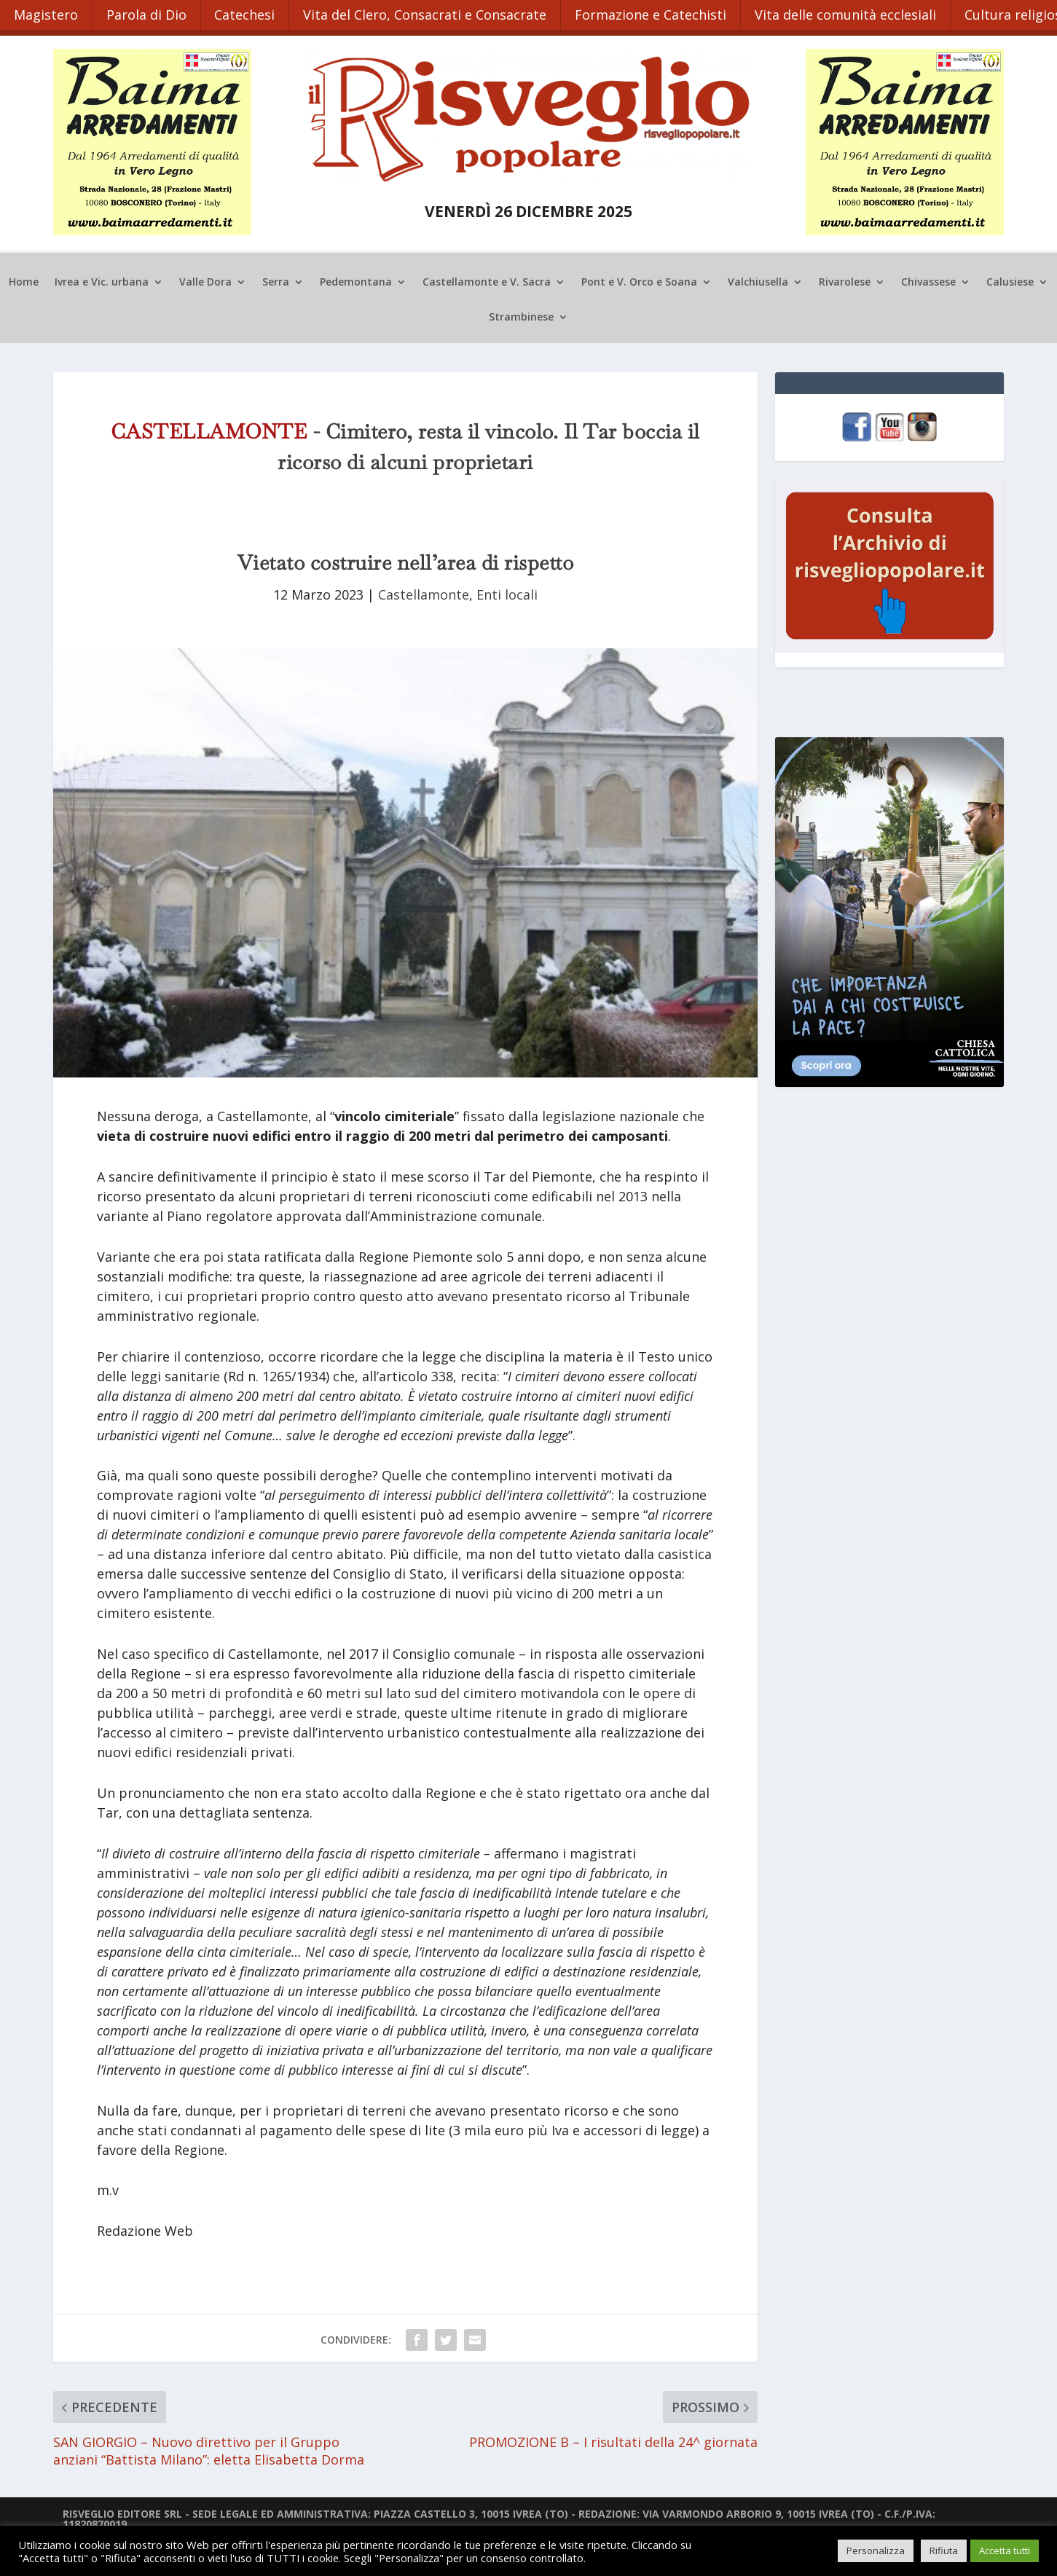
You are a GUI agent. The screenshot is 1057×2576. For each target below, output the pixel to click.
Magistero (47, 13)
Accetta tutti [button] (1004, 2550)
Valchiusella (758, 279)
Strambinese (521, 314)
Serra (275, 279)
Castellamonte (423, 591)
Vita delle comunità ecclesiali (854, 13)
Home (24, 279)
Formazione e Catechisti (658, 13)
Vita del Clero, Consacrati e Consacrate (430, 13)
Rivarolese (845, 279)
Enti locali (507, 591)
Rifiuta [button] (944, 2550)
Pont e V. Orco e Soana (639, 279)
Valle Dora (205, 279)
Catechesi (249, 13)
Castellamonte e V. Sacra (487, 279)
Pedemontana (356, 279)
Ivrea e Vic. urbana (102, 279)
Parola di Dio (149, 13)
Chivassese (928, 279)
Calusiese (1010, 279)
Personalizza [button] (875, 2550)
